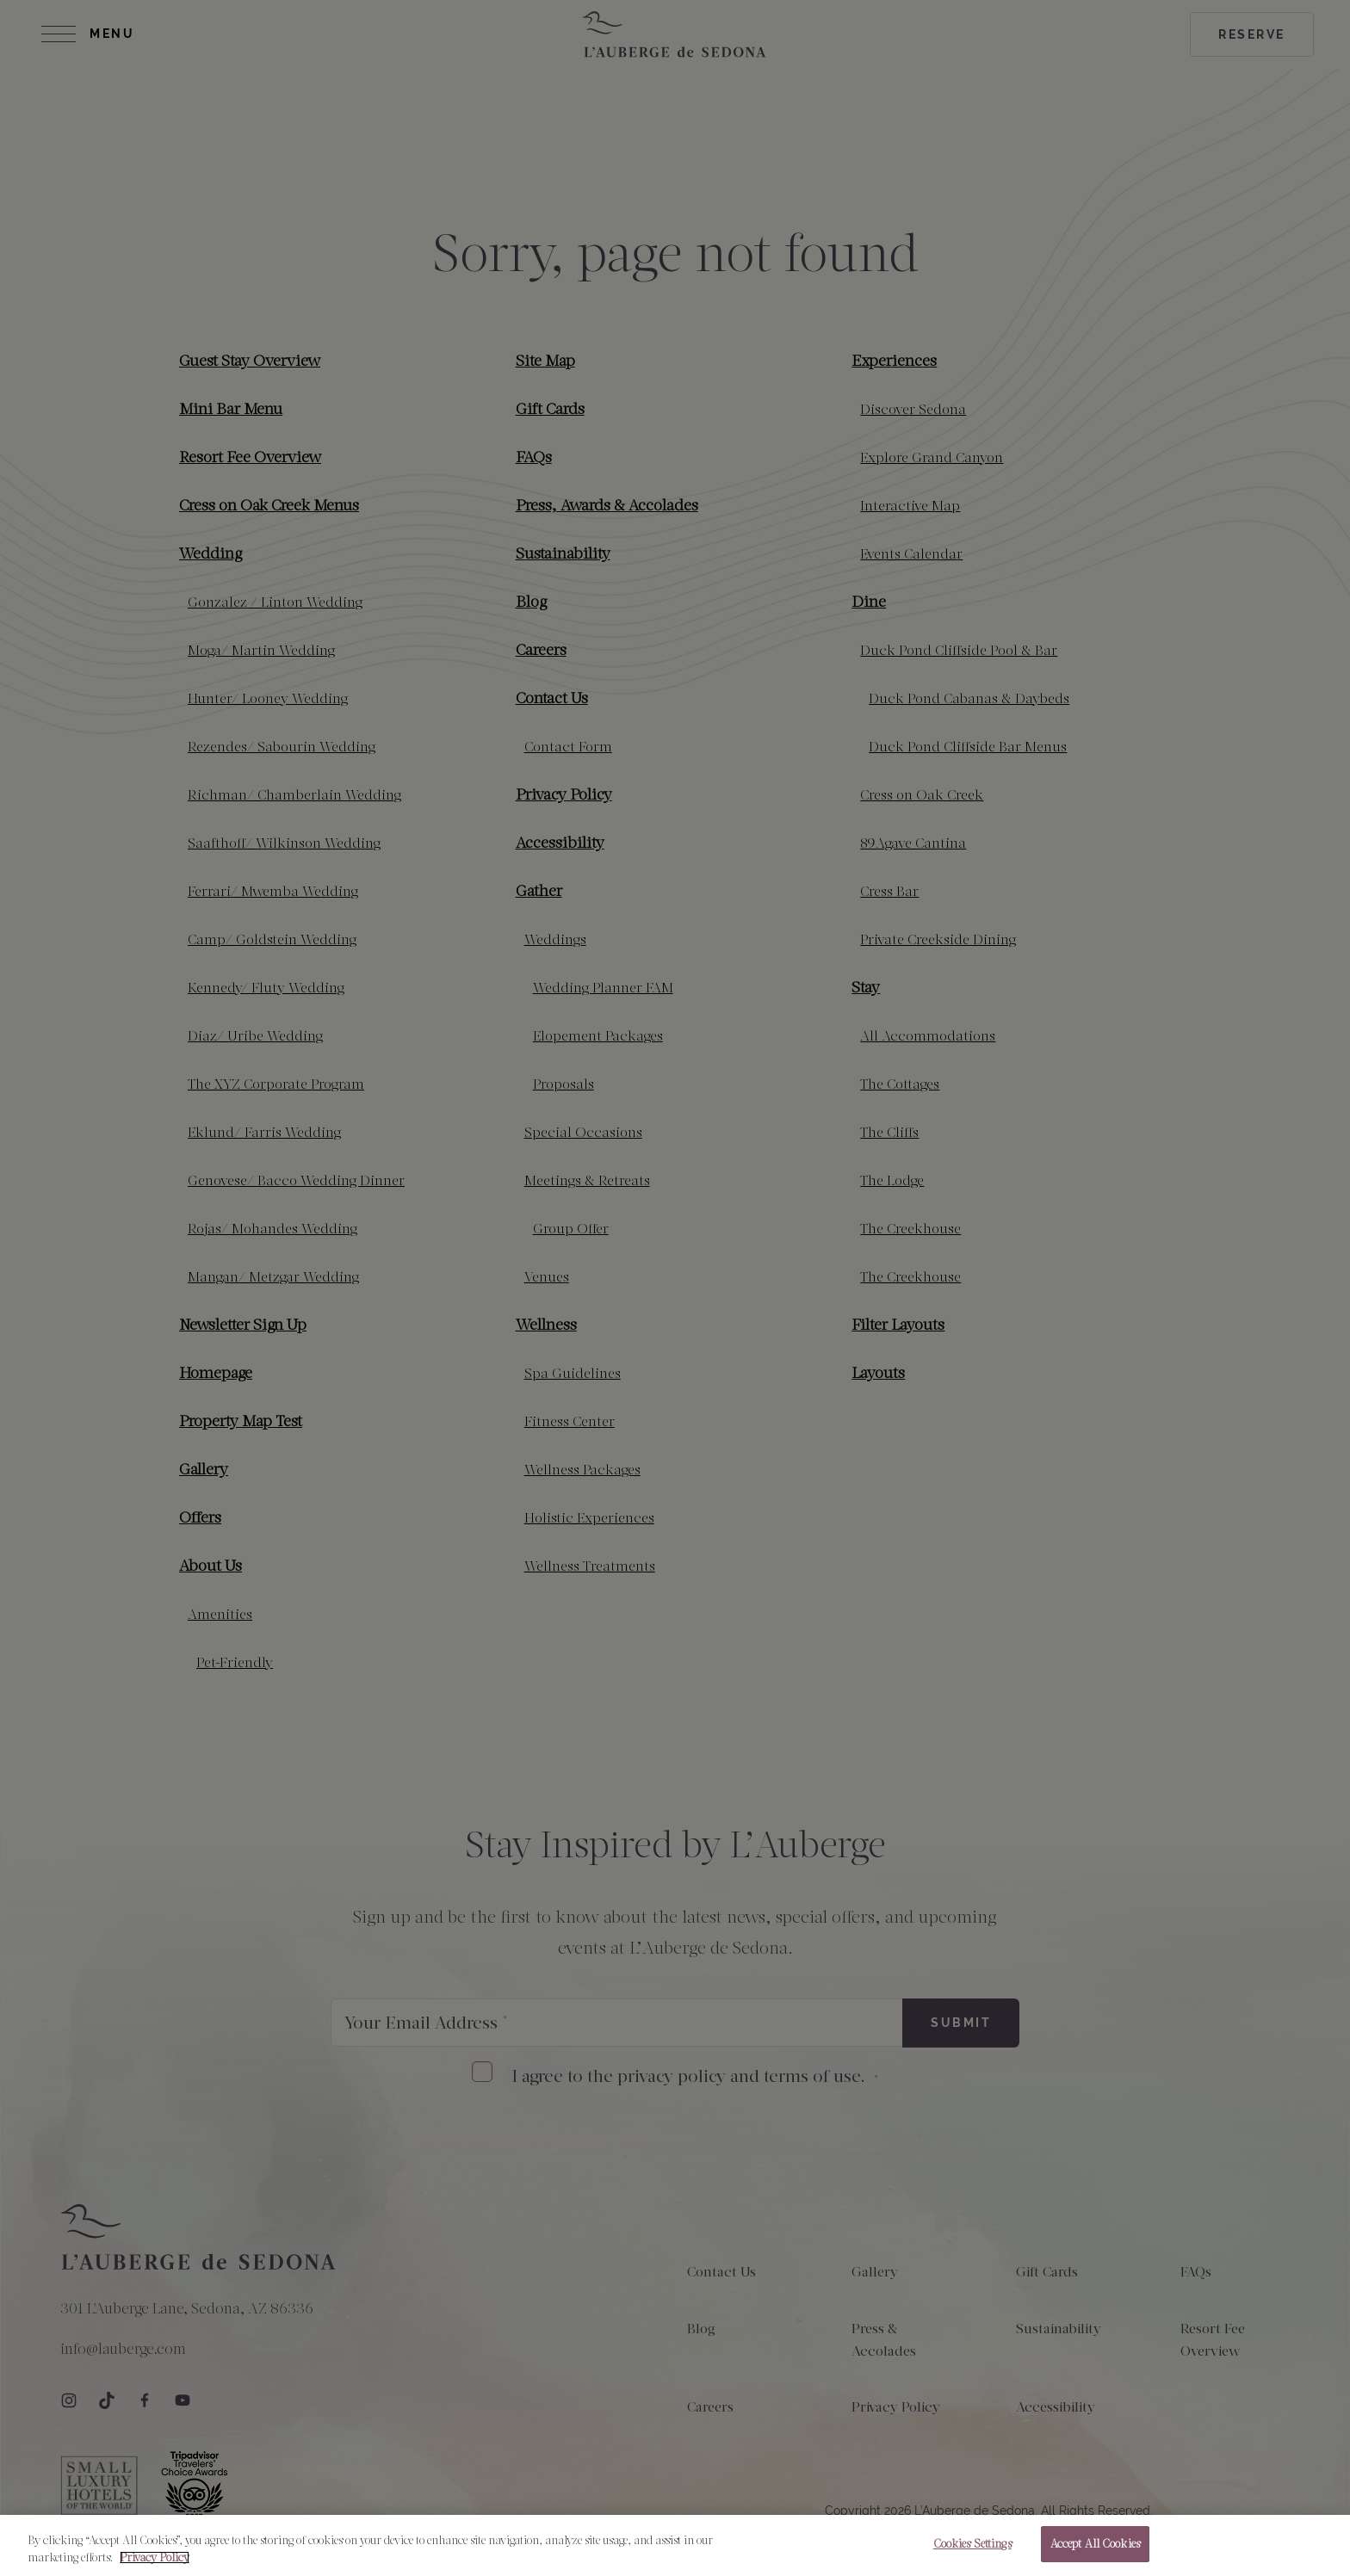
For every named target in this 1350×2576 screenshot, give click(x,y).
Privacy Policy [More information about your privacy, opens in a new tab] (154, 2566)
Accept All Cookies (1095, 2553)
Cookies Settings (972, 2553)
